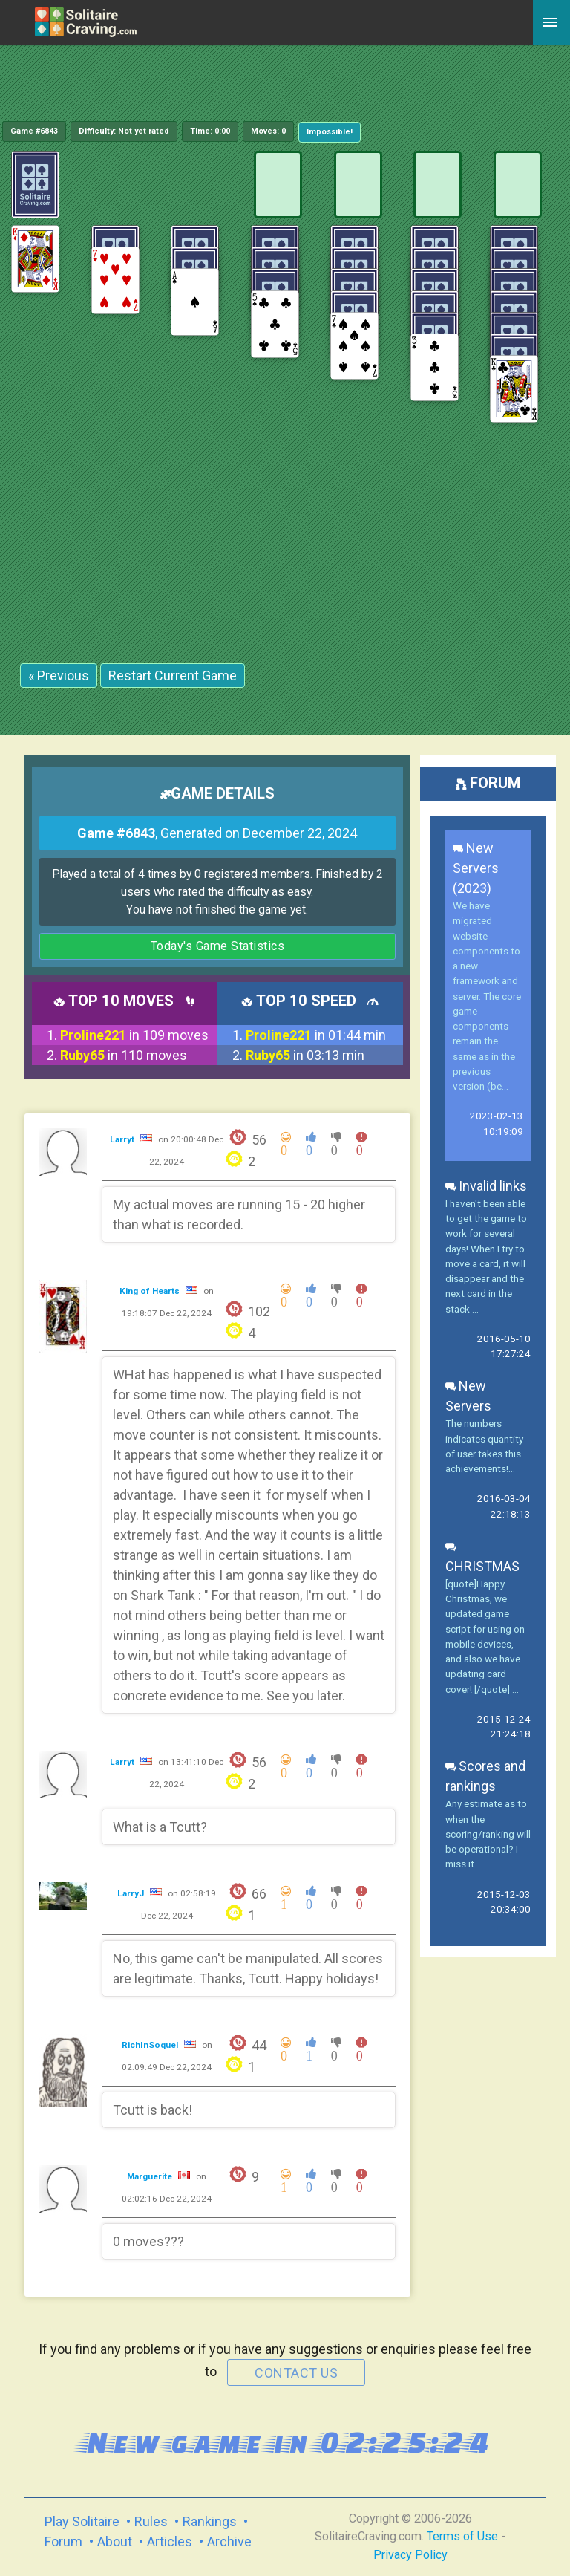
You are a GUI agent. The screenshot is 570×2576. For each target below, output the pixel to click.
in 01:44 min (316, 1035)
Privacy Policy (410, 2555)
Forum (63, 2541)
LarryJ (131, 1893)
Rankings (210, 2521)
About (114, 2541)
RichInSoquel (151, 2045)
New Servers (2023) (476, 868)
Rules (151, 2521)
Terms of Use (462, 2536)
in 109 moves (134, 1035)
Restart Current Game (172, 675)
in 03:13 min (305, 1055)
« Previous (58, 675)
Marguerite (150, 2176)
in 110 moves (123, 1055)
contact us (296, 2373)
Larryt (123, 1139)
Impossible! (330, 132)
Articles (169, 2541)
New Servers (468, 1396)
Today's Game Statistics (218, 946)
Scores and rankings (485, 1776)
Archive (229, 2541)
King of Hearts (150, 1291)
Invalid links (486, 1186)
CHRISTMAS (482, 1556)
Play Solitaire (82, 2521)
